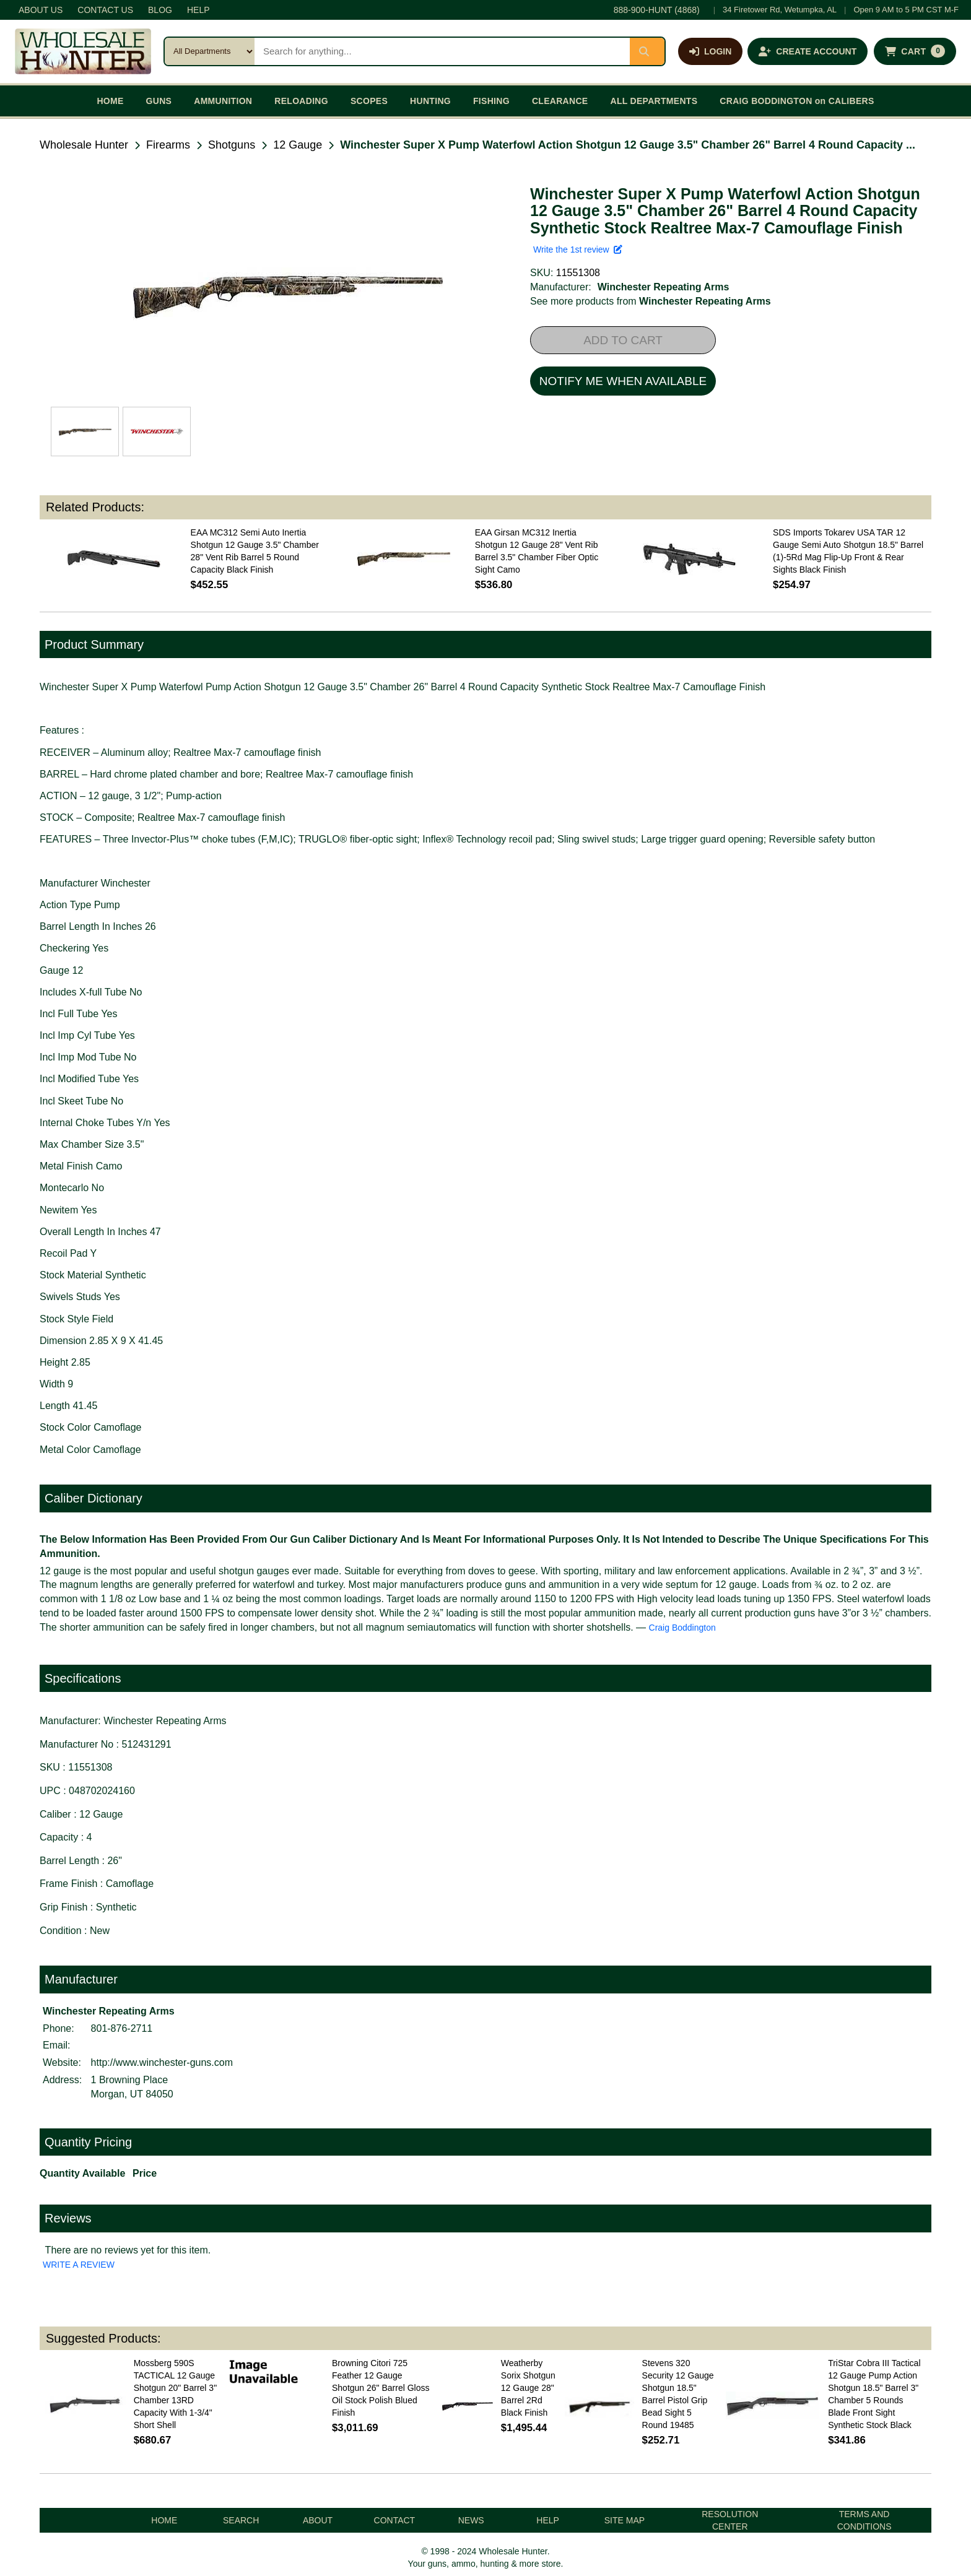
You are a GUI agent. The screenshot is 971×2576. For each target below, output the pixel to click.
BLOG (160, 10)
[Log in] (710, 51)
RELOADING (301, 101)
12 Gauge (297, 145)
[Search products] (442, 51)
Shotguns (231, 145)
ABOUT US (41, 10)
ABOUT (318, 2520)
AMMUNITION (223, 101)
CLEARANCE (560, 101)
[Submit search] (647, 51)
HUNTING (430, 101)
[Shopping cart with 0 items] (915, 51)
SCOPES (369, 101)
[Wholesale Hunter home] (83, 51)
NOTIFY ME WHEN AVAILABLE (623, 381)
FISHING (491, 101)
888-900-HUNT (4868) (657, 10)
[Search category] (210, 51)
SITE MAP (624, 2520)
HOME (110, 101)
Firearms (168, 145)
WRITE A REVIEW (79, 2265)
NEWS (471, 2520)
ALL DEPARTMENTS (653, 101)
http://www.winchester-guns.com (162, 2062)
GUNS (159, 101)
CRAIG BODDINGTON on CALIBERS (797, 101)
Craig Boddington (682, 1628)
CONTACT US (105, 10)
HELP (198, 10)
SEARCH (241, 2520)
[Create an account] (807, 51)
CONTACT (395, 2520)
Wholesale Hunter (84, 145)
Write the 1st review (577, 249)
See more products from (650, 301)
